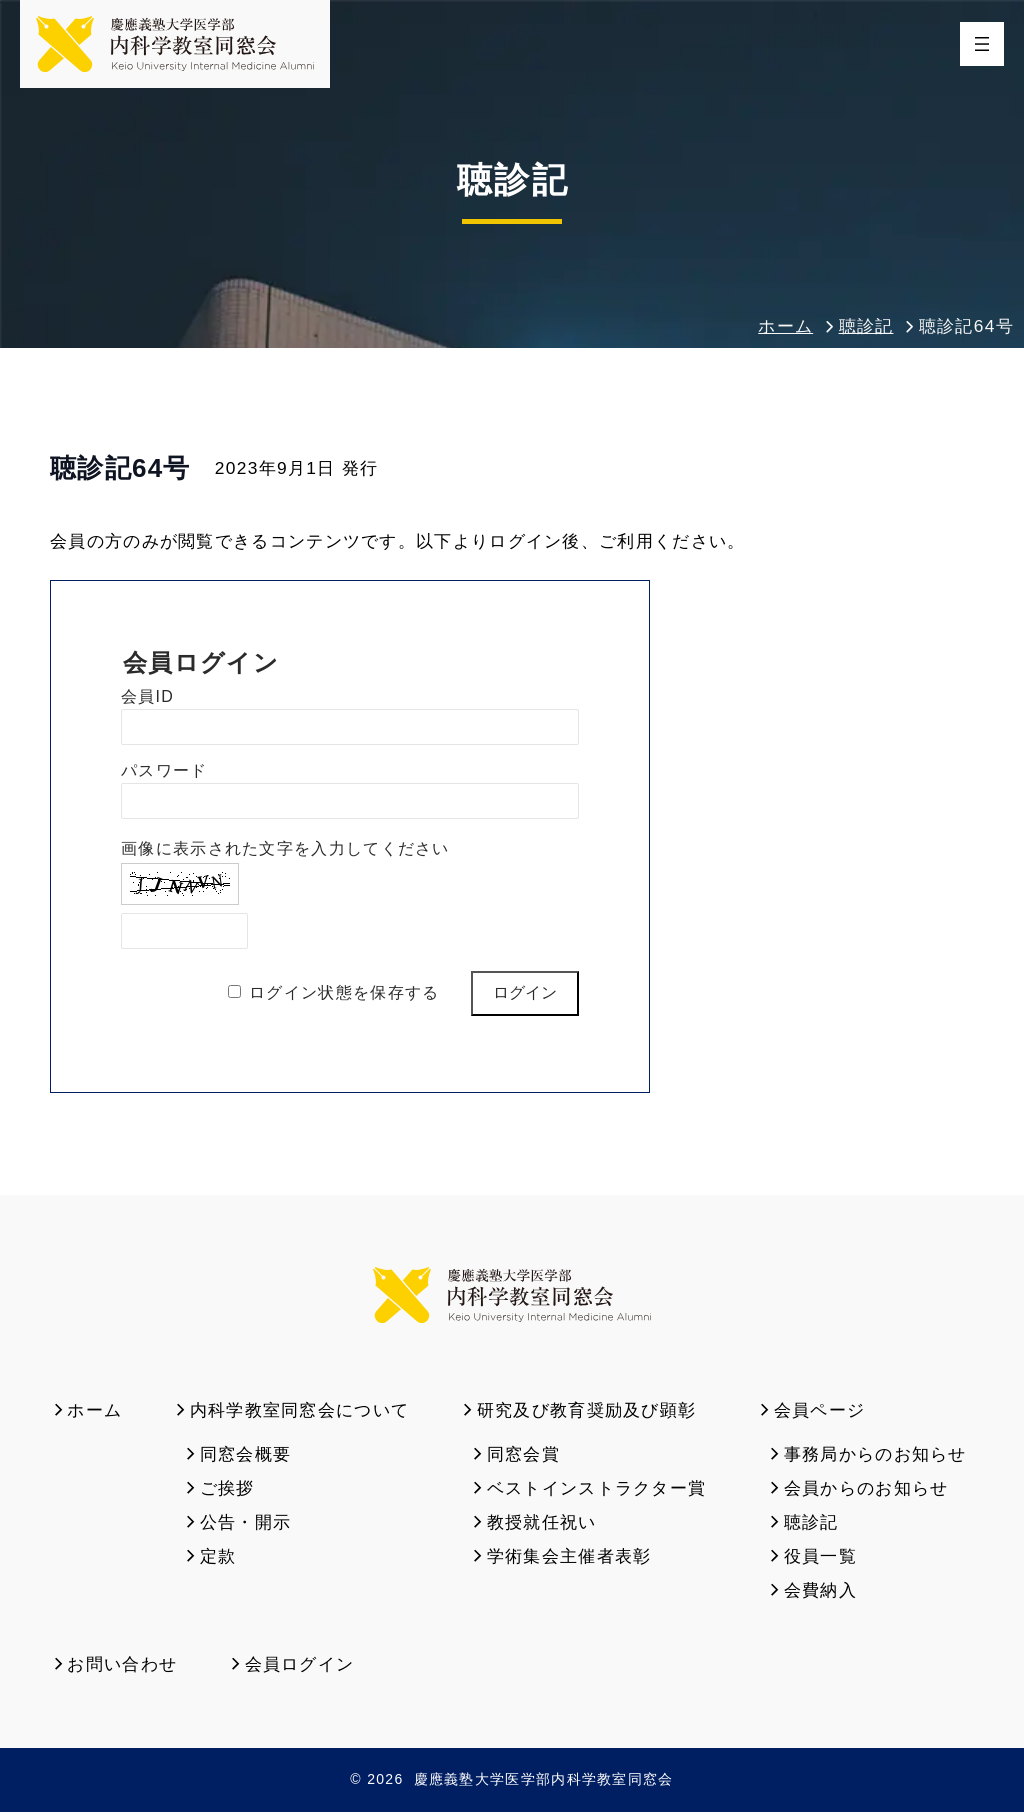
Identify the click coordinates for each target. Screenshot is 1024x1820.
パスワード (164, 775)
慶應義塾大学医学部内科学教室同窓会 (544, 1788)
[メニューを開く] (982, 46)
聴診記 (866, 331)
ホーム (785, 331)
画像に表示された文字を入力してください (285, 853)
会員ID (147, 701)
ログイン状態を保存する (344, 996)
